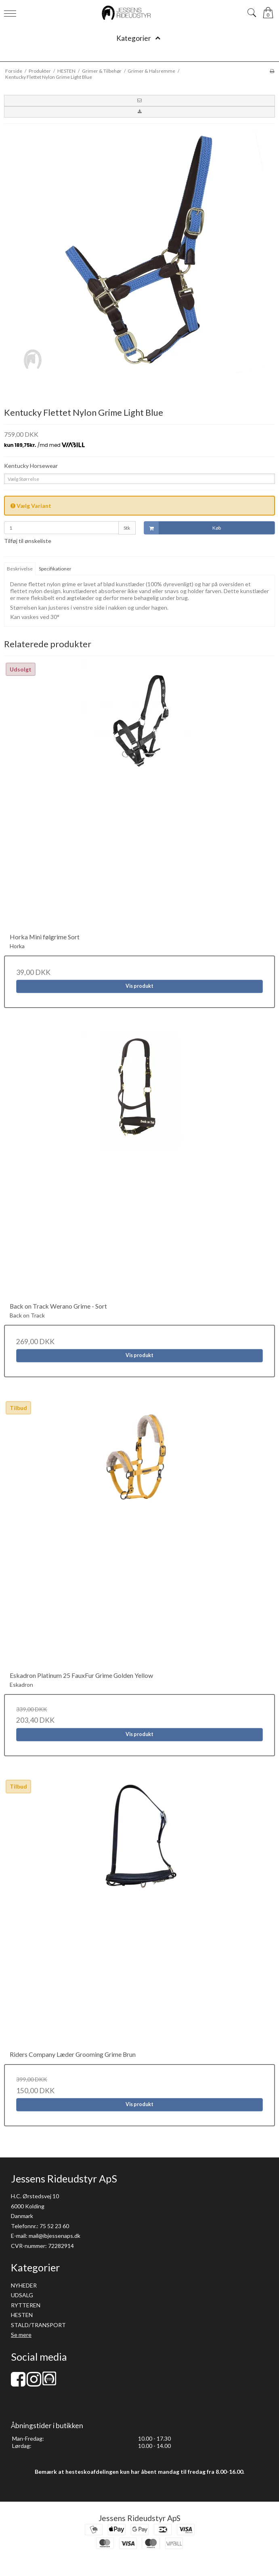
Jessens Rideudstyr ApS (139, 2518)
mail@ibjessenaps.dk (54, 2235)
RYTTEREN (25, 2305)
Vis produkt (139, 986)
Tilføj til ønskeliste (27, 540)
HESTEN (22, 2314)
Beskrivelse (20, 569)
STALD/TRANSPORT (38, 2324)
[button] (139, 100)
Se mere (21, 2334)
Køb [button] (182, 528)
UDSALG (22, 2295)
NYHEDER (24, 2285)
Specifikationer (55, 569)
